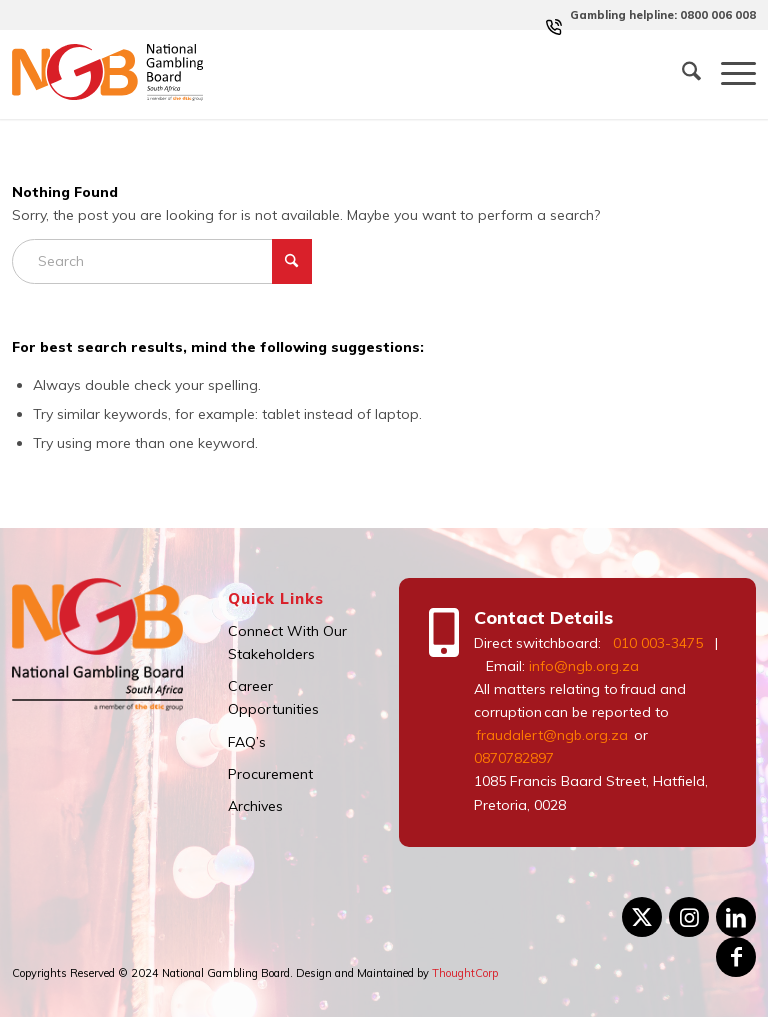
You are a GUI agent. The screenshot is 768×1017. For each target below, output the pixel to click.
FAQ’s (247, 742)
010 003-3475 (658, 643)
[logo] (107, 74)
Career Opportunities (273, 697)
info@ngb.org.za (584, 666)
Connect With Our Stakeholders (287, 642)
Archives (255, 806)
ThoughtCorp (465, 973)
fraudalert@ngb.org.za (551, 735)
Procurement (270, 774)
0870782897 (514, 758)
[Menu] (728, 74)
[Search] (681, 74)
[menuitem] (658, 15)
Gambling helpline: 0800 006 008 (663, 15)
